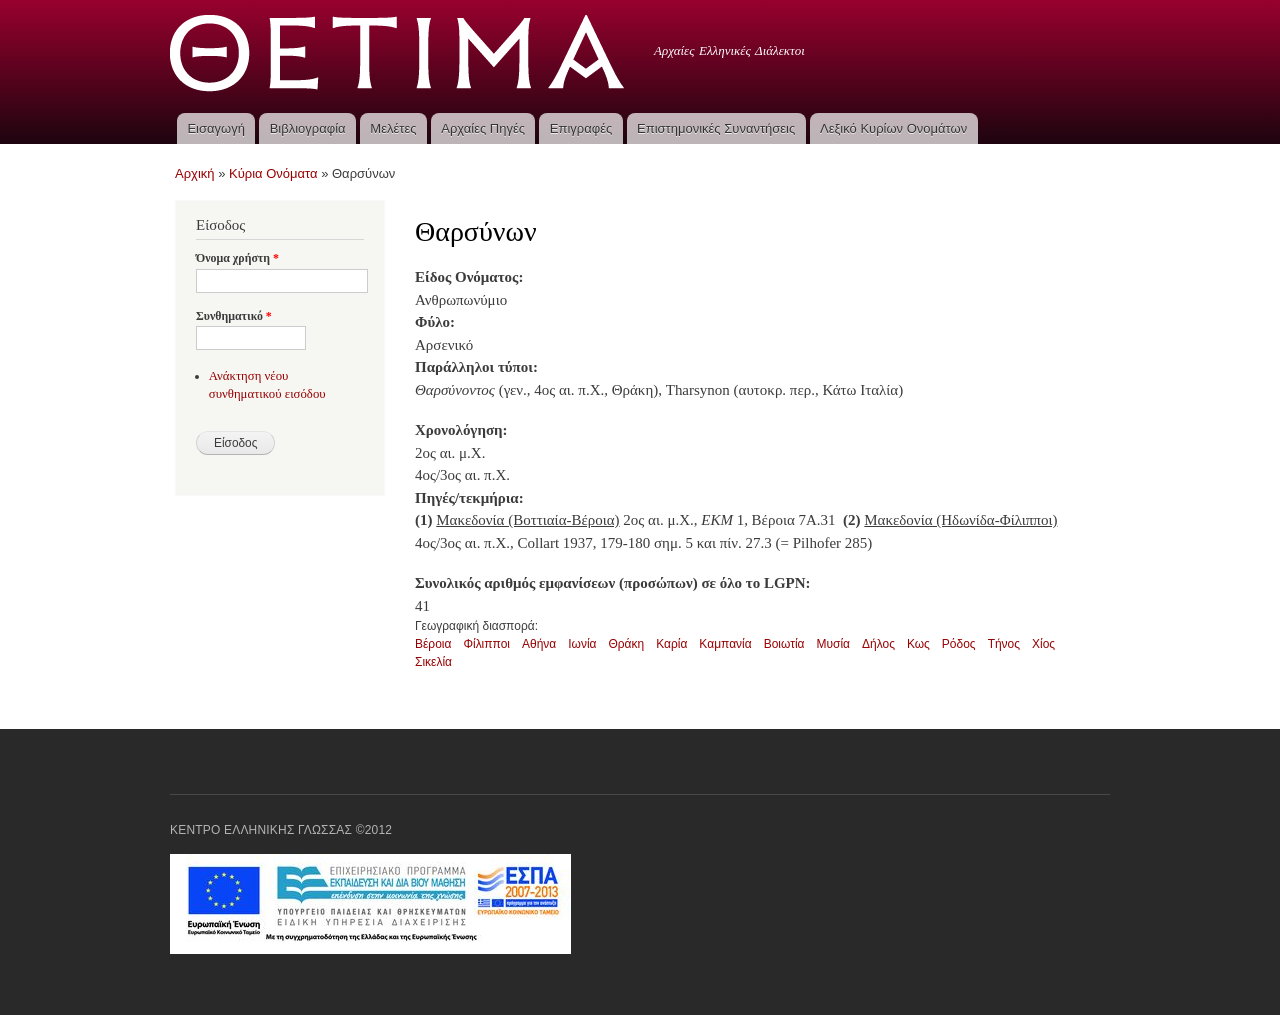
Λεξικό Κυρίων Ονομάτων (893, 128)
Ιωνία (582, 644)
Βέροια (433, 644)
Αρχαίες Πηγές (483, 128)
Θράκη (626, 644)
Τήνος (1004, 644)
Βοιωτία (784, 644)
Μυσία (833, 644)
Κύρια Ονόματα (273, 173)
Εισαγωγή (215, 128)
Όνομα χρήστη (237, 258)
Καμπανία (725, 644)
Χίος (1043, 644)
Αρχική (195, 173)
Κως (918, 644)
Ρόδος (959, 644)
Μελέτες (393, 128)
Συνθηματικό (234, 316)
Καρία (671, 644)
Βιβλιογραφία (308, 128)
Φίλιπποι (486, 644)
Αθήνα (539, 644)
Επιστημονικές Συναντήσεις (716, 128)
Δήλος (878, 644)
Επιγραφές (581, 128)
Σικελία (433, 662)
